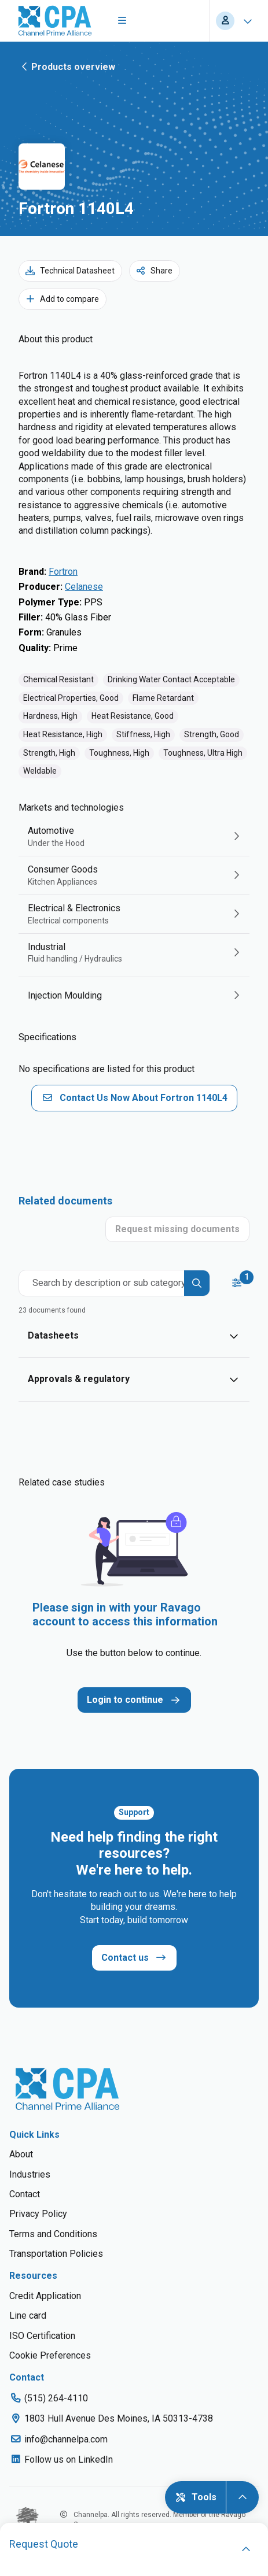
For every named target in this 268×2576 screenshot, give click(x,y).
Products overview (67, 66)
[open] (246, 2549)
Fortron (63, 571)
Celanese (84, 586)
